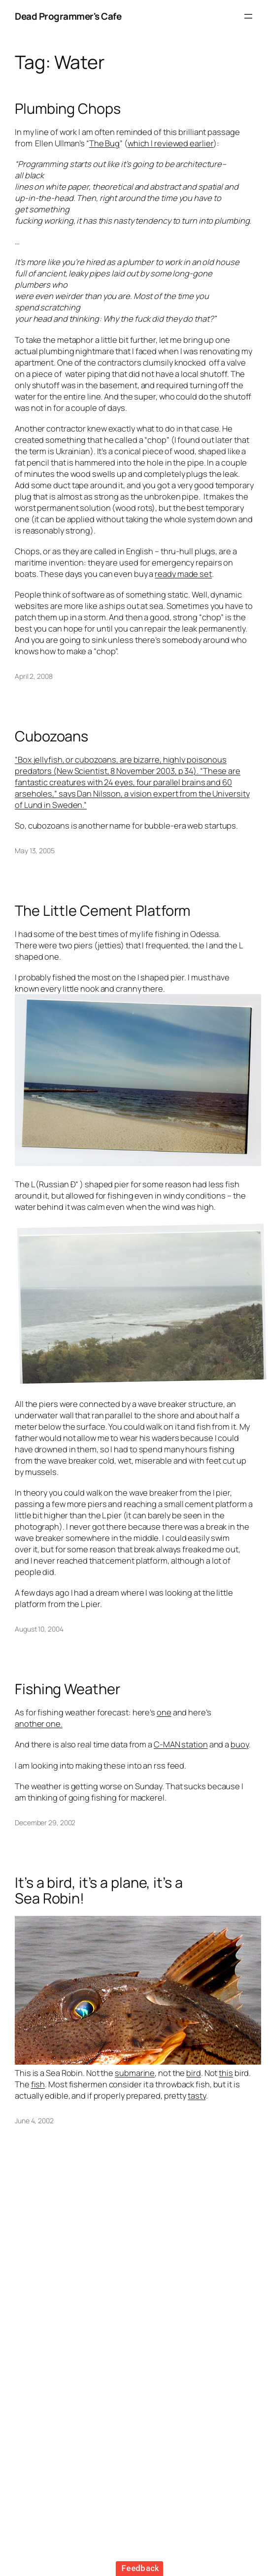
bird (193, 2072)
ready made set (183, 573)
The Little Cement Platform (102, 911)
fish (38, 2084)
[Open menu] (248, 16)
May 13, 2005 (35, 850)
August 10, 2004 (39, 1629)
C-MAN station (181, 1744)
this (226, 2072)
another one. (39, 1723)
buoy (240, 1744)
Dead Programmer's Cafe (68, 16)
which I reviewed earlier (171, 143)
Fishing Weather (67, 1689)
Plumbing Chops (68, 108)
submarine (135, 2072)
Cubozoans (51, 736)
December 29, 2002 (45, 1822)
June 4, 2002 (34, 2120)
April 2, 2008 (34, 676)
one (164, 1712)
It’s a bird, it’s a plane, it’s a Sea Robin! (99, 1890)
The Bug (104, 143)
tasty (197, 2095)
